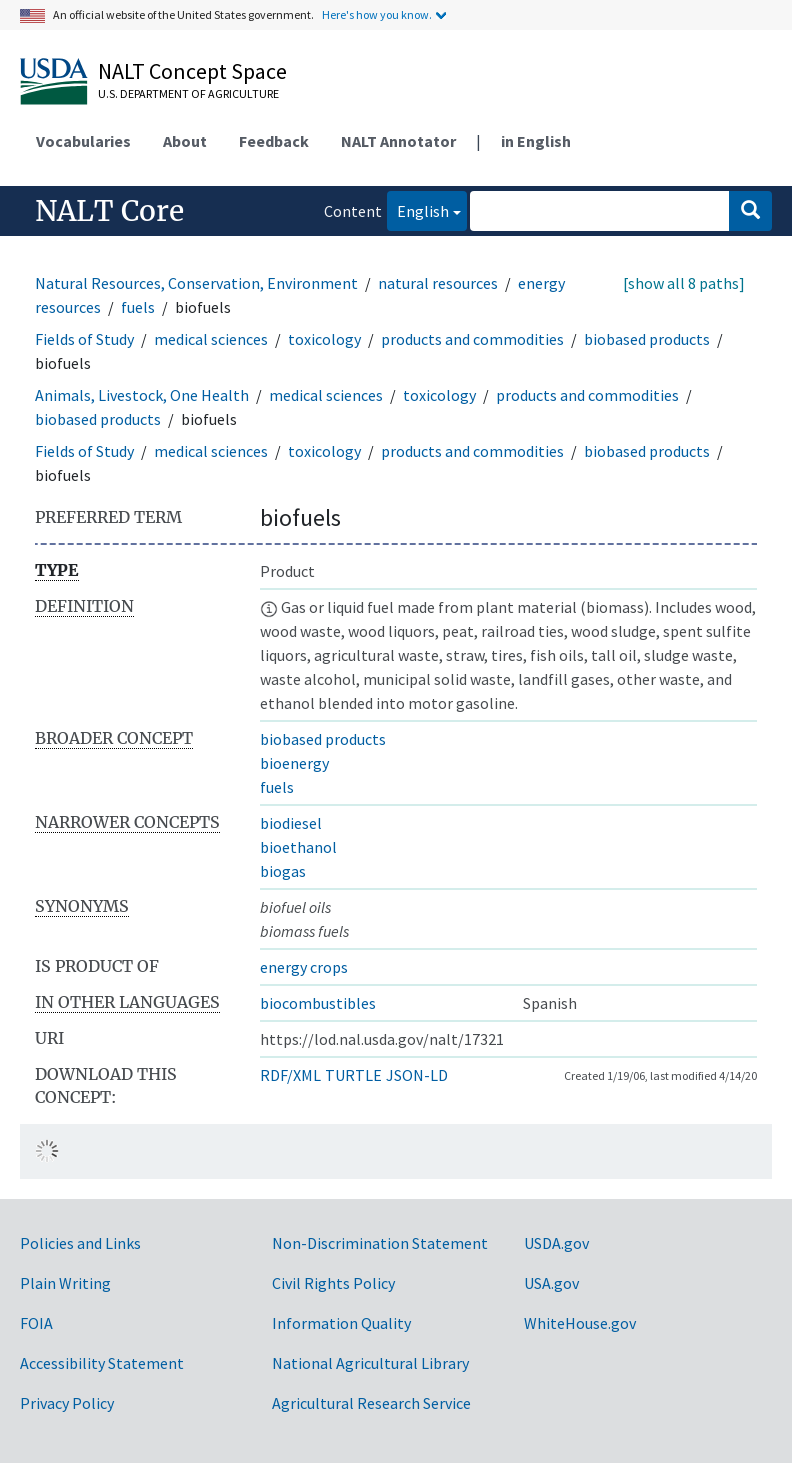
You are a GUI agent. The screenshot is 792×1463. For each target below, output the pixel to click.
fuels (138, 307)
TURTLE (353, 1075)
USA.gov (551, 1283)
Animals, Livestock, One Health (142, 395)
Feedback (274, 141)
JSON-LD (417, 1075)
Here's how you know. (377, 14)
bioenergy (294, 763)
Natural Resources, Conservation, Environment (196, 283)
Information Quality (341, 1323)
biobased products (647, 339)
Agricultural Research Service (371, 1403)
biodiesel (291, 823)
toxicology (324, 339)
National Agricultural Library (370, 1363)
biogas (283, 871)
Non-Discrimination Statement (380, 1243)
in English (536, 141)
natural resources (438, 283)
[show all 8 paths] (684, 283)
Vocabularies (83, 141)
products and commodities (472, 339)
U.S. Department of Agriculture (188, 93)
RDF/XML (290, 1075)
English (418, 209)
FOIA (36, 1323)
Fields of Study (84, 339)
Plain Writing (65, 1283)
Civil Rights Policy (333, 1283)
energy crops (304, 967)
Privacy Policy (67, 1403)
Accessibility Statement (102, 1363)
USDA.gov (556, 1243)
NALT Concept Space (192, 71)
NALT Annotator (398, 141)
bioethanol (298, 847)
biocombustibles (318, 1003)
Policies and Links (80, 1243)
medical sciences (211, 339)
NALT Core (109, 211)
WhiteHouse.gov (580, 1323)
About (185, 141)
